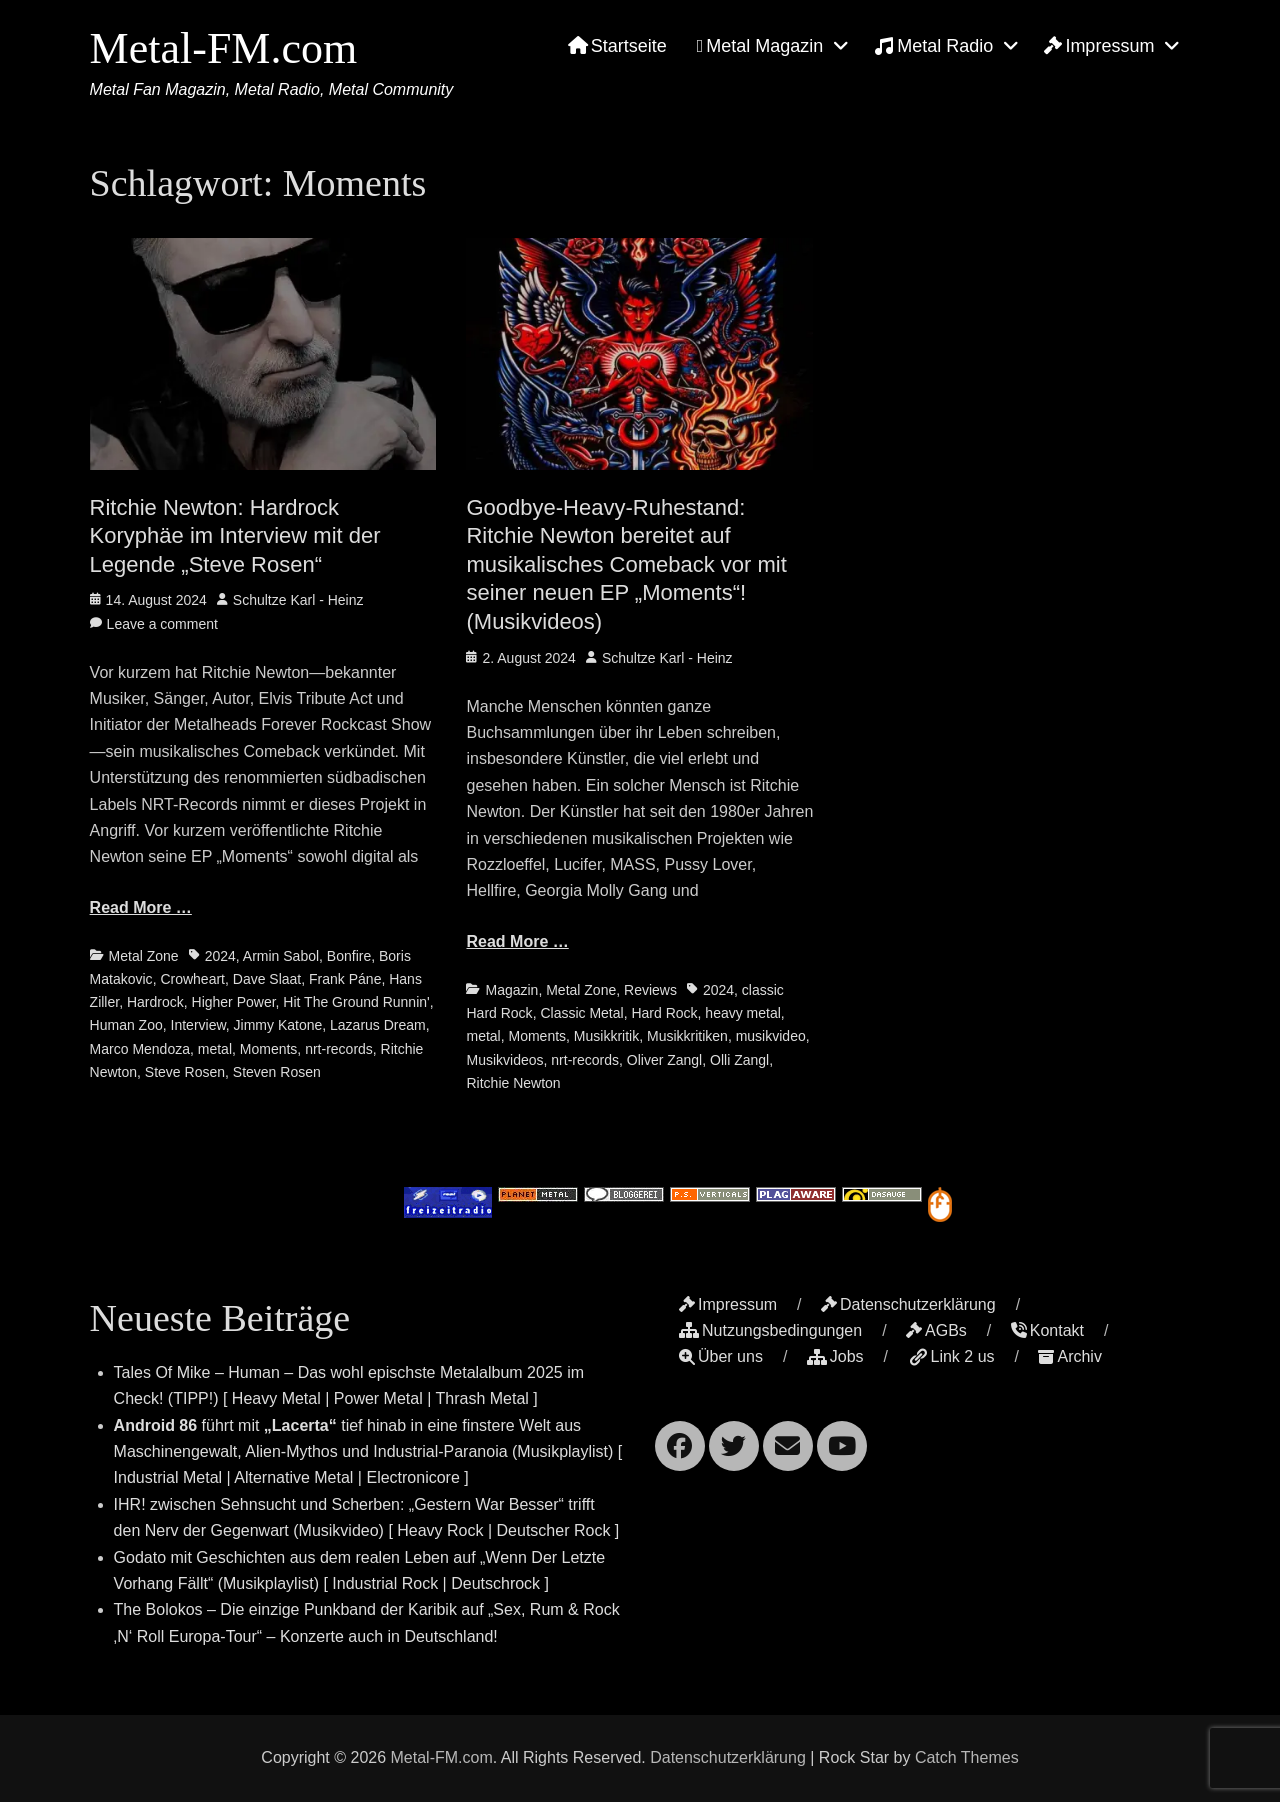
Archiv (1069, 1356)
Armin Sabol (281, 956)
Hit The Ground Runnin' (356, 1002)
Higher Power (234, 1002)
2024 (220, 956)
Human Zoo (126, 1025)
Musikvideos (504, 1060)
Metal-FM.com (224, 48)
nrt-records (339, 1049)
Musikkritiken (687, 1036)
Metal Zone (144, 956)
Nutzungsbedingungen (770, 1330)
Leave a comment (162, 624)
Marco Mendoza (140, 1049)
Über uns (721, 1356)
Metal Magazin (760, 46)
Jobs (835, 1356)
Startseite (617, 46)
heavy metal (742, 1013)
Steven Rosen (277, 1072)
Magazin (511, 990)
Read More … (141, 907)
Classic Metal (581, 1013)
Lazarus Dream (378, 1025)
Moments (269, 1049)
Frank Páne (345, 979)
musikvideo (771, 1036)
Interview (198, 1025)
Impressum (1099, 46)
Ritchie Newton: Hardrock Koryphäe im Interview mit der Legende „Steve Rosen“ (235, 536)
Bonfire (349, 956)
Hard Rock (664, 1013)
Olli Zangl (739, 1060)
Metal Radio (933, 46)
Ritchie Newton (513, 1083)
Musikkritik (606, 1036)
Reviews (650, 990)
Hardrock (155, 1002)
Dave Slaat (267, 979)
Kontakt (1047, 1330)
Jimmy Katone (278, 1025)
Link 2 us (951, 1356)
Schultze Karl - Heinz (298, 600)
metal (215, 1049)
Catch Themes (967, 1757)
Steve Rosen (185, 1072)
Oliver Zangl (664, 1060)
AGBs (936, 1330)
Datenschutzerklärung (908, 1304)
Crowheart (192, 979)
